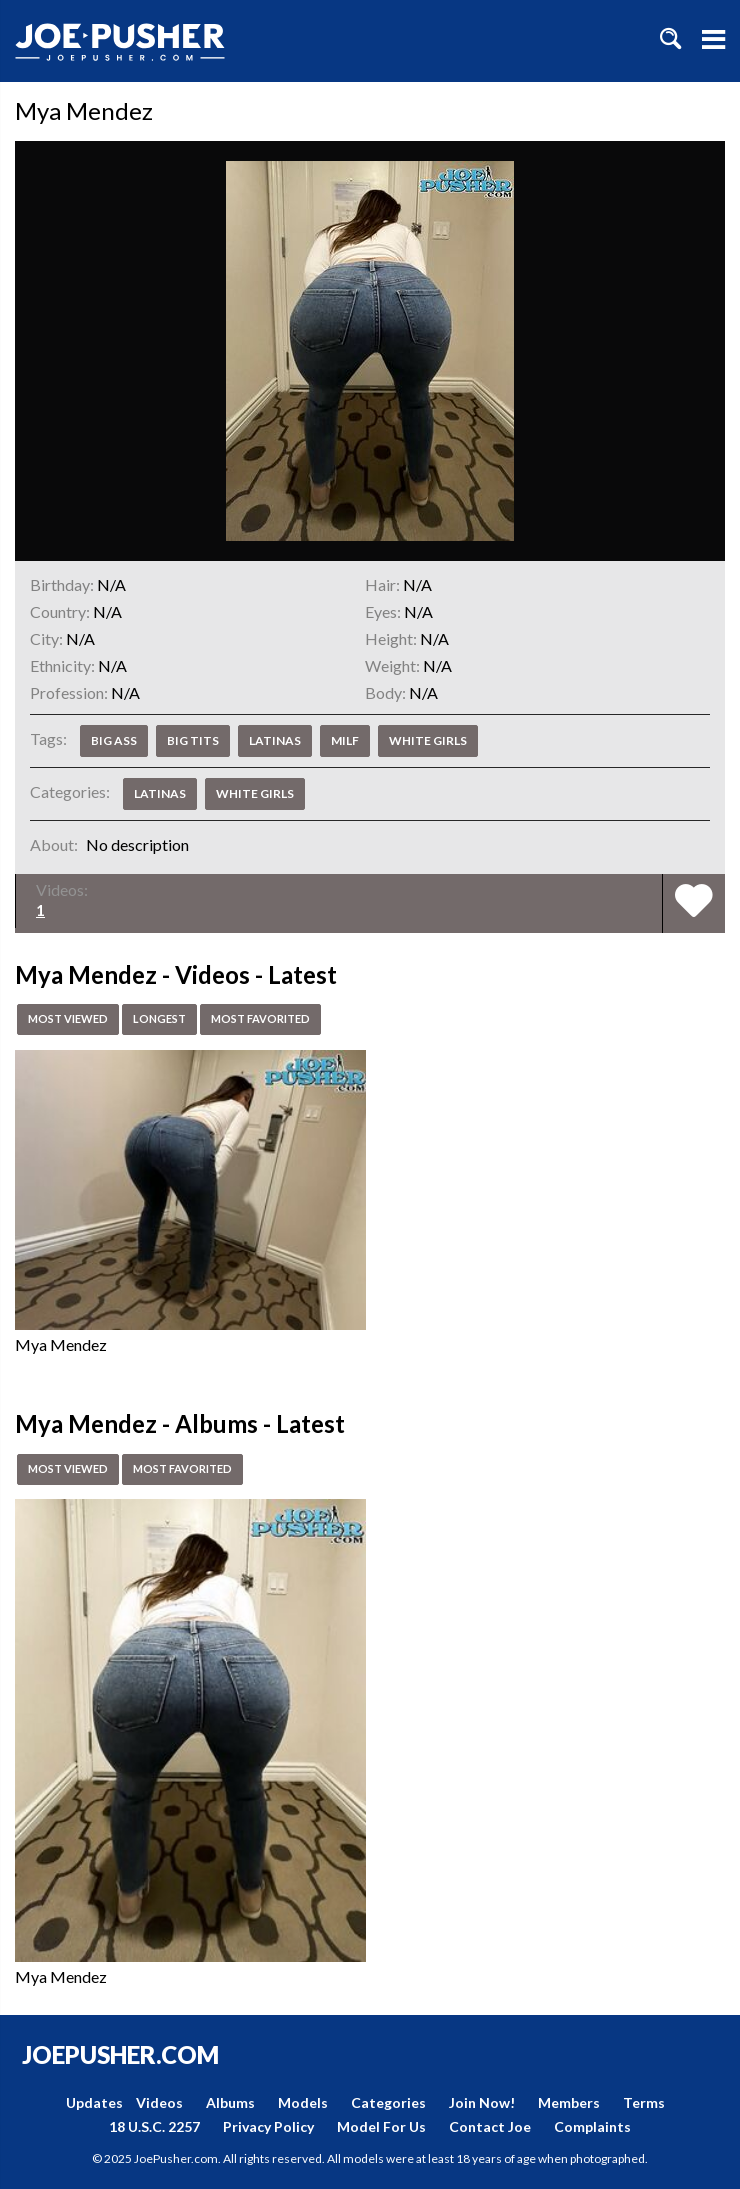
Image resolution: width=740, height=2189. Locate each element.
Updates (94, 2102)
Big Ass (114, 740)
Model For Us (381, 2126)
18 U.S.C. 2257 (154, 2126)
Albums (230, 2102)
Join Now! (482, 2102)
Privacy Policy (268, 2126)
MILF (345, 740)
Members (569, 2102)
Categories (388, 2102)
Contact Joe (490, 2126)
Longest (169, 1019)
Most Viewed (72, 1019)
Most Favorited (277, 1019)
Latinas (275, 740)
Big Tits (193, 740)
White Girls (428, 740)
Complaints (592, 2126)
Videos (159, 2102)
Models (303, 2102)
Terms (644, 2102)
